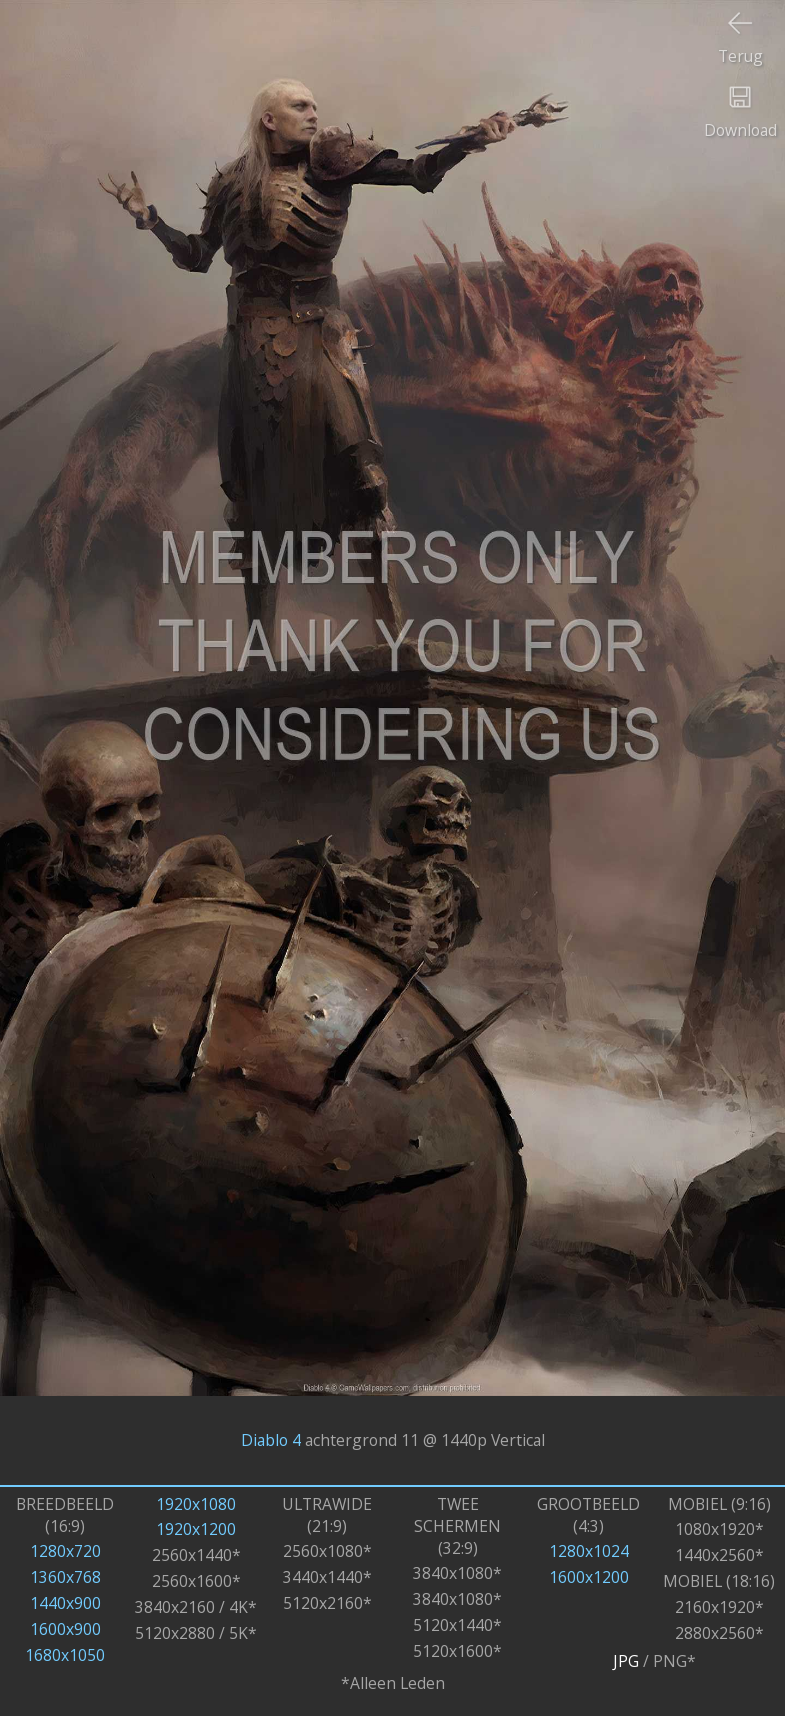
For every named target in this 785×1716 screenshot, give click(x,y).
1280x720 (65, 1551)
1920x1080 (196, 1504)
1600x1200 (589, 1577)
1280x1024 (589, 1551)
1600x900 (65, 1629)
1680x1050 (65, 1655)
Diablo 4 (271, 1440)
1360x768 (65, 1577)
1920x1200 (196, 1529)
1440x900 (65, 1603)
